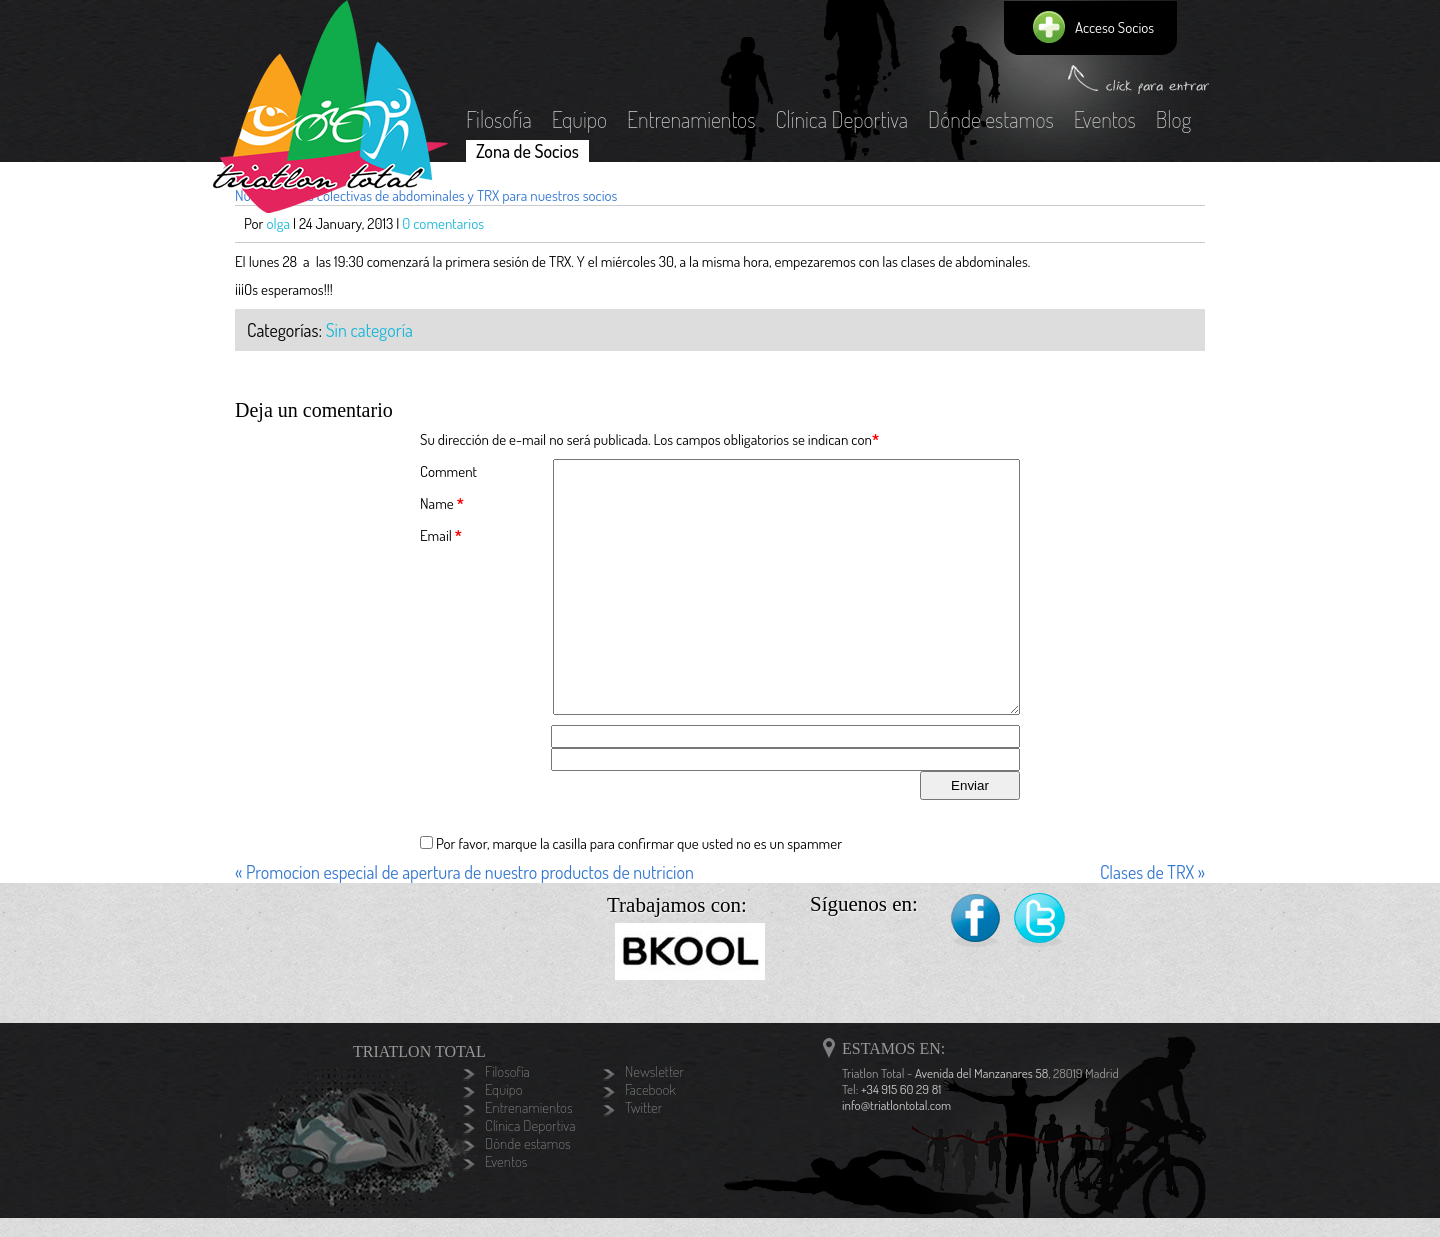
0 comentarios (443, 223)
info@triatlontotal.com (896, 1105)
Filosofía (499, 119)
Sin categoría (369, 330)
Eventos (1105, 119)
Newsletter (654, 1072)
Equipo (579, 119)
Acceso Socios (1114, 27)
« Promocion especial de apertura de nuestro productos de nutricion (464, 872)
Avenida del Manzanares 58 (981, 1073)
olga (279, 223)
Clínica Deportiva (841, 119)
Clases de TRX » (1152, 872)
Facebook (975, 919)
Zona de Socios (527, 151)
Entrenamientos (691, 119)
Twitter (1040, 919)
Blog (1174, 119)
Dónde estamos (991, 119)
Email (436, 535)
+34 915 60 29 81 (901, 1089)
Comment (448, 471)
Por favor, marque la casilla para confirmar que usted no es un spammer (631, 843)
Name (437, 503)
